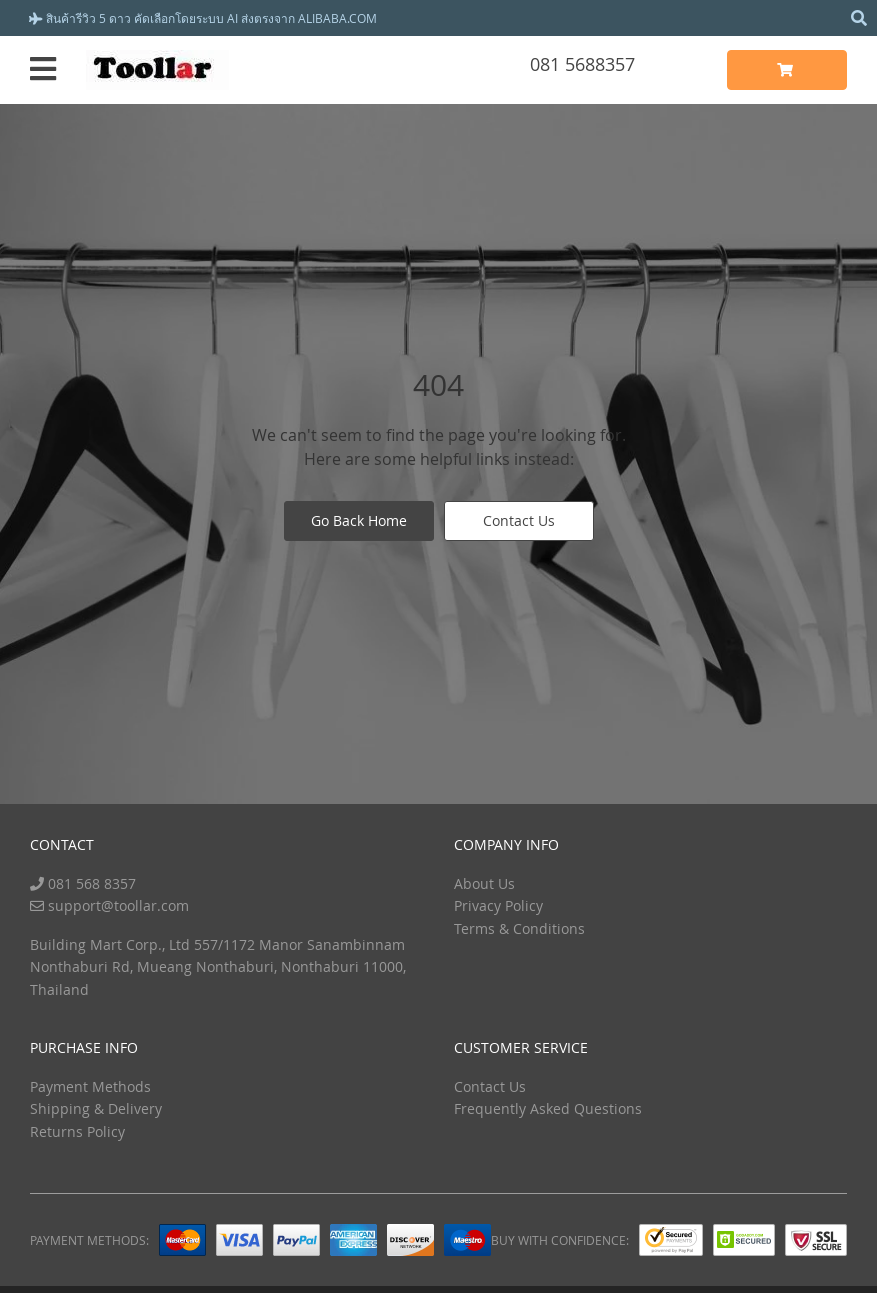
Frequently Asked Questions (548, 1108)
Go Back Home (359, 520)
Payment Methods (90, 1086)
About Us (484, 883)
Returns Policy (77, 1131)
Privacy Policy (498, 905)
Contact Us (519, 520)
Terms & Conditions (519, 928)
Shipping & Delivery (96, 1108)
